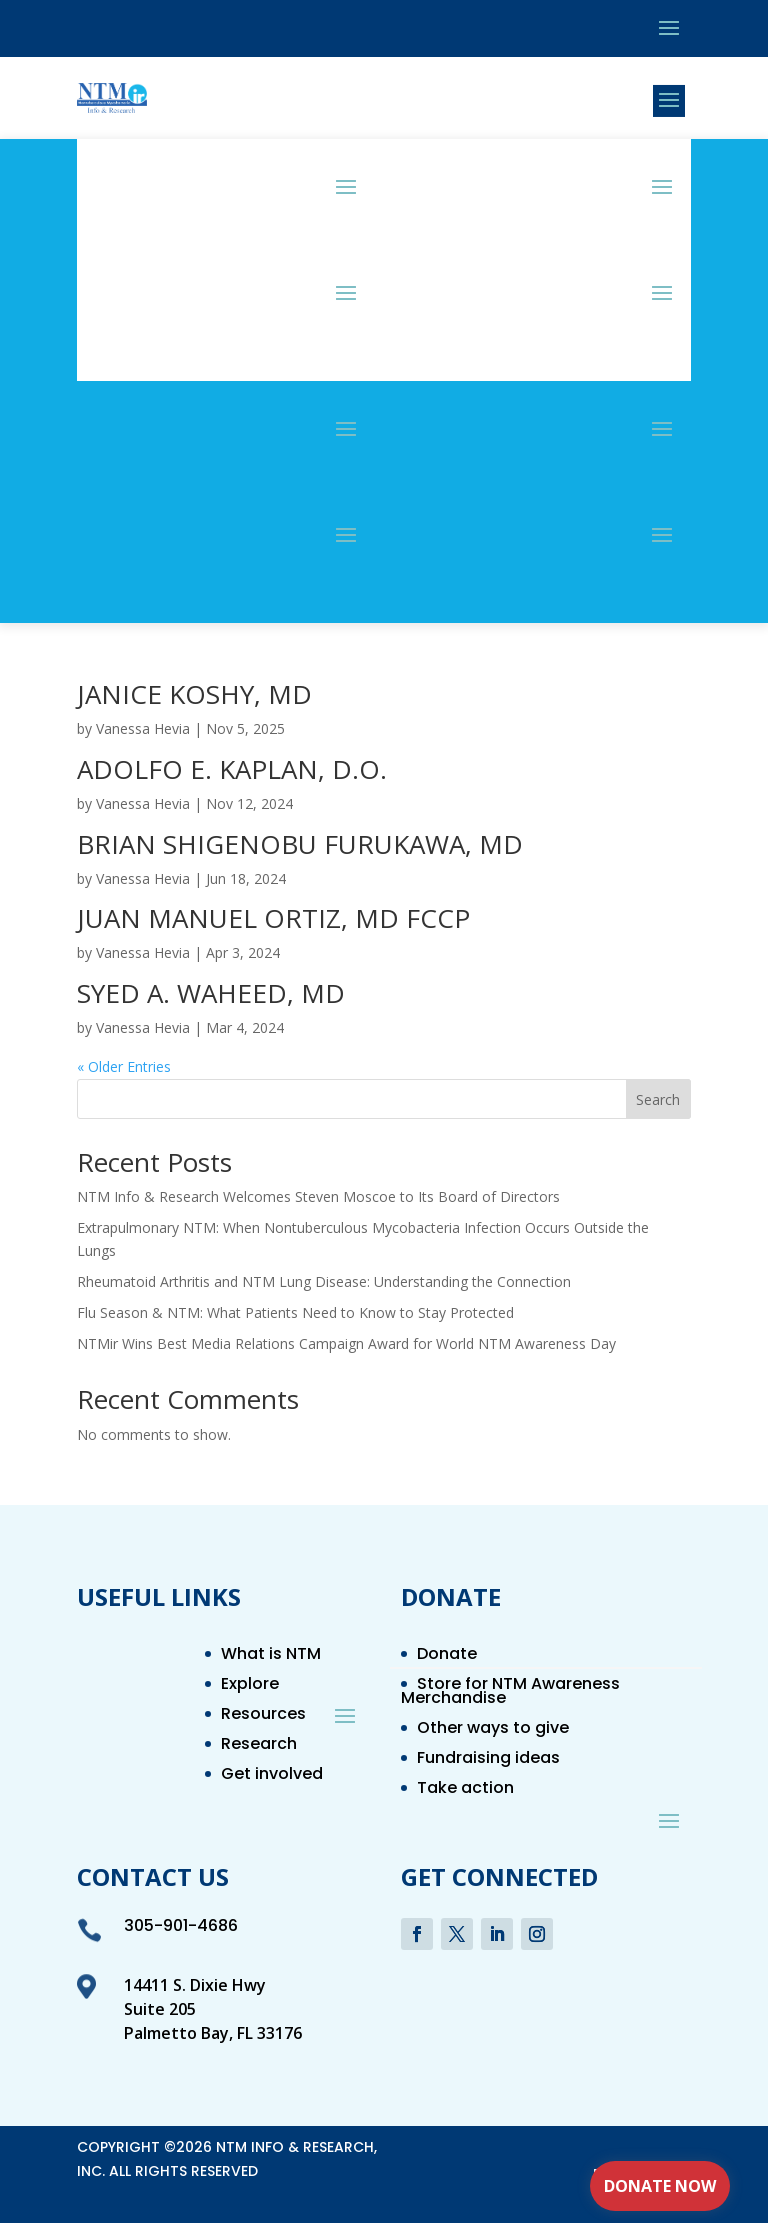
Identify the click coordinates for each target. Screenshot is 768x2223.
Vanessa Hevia (143, 728)
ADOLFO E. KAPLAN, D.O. (232, 769)
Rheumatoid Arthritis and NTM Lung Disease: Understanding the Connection (324, 1281)
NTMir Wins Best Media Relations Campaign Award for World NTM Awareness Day (346, 1343)
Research (259, 1746)
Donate (447, 1656)
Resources (263, 1716)
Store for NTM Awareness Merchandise (510, 1693)
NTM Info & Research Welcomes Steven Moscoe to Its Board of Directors (318, 1196)
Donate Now (660, 2186)
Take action (465, 1790)
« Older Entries (124, 1066)
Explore (250, 1686)
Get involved (272, 1776)
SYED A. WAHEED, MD (211, 993)
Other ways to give (493, 1730)
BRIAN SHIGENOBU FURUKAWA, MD (300, 844)
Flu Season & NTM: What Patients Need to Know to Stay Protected (295, 1312)
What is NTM (271, 1656)
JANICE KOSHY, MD (194, 694)
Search (658, 1099)
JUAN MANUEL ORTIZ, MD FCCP (273, 918)
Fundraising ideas (488, 1760)
